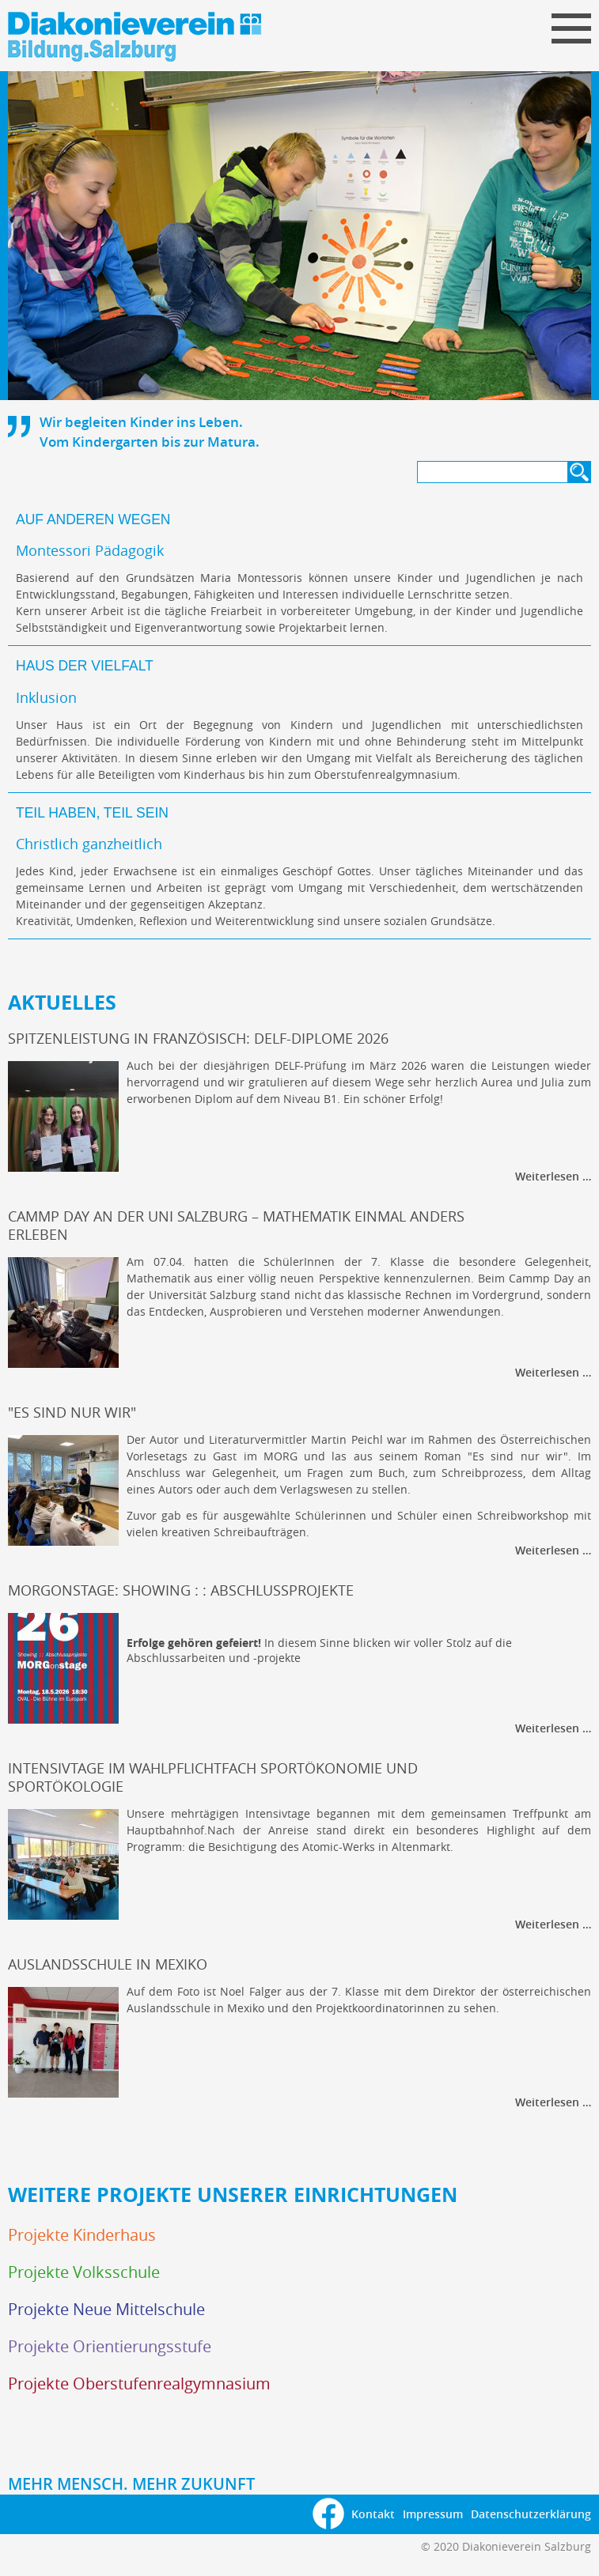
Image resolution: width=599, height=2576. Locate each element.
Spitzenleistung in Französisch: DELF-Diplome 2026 (198, 1038)
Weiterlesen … (553, 1176)
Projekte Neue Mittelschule (106, 2309)
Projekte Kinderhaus (82, 2235)
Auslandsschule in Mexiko (107, 1964)
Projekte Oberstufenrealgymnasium (139, 2383)
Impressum (433, 2513)
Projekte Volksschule (84, 2272)
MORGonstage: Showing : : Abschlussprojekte (181, 1590)
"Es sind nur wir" (72, 1412)
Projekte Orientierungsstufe (109, 2346)
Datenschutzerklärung (531, 2513)
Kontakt (373, 2513)
